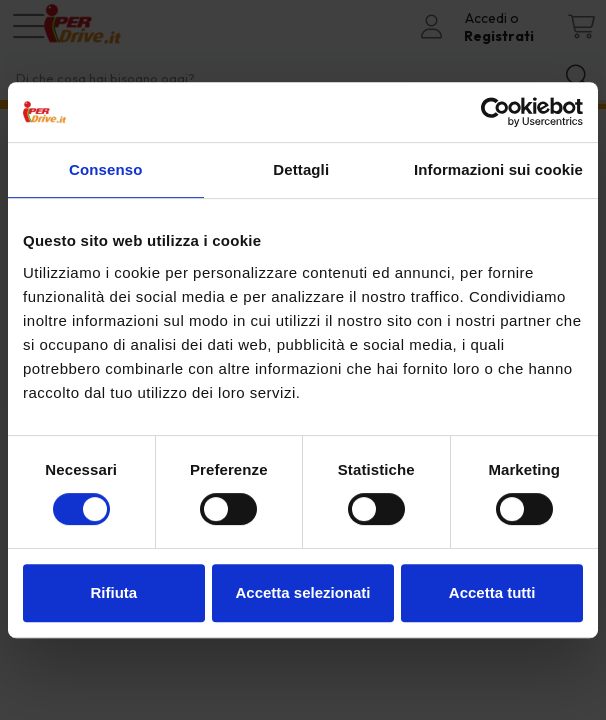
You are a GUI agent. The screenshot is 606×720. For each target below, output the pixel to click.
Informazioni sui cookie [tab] (498, 169)
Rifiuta (113, 592)
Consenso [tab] (105, 169)
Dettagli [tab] (301, 169)
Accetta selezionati (302, 592)
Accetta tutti (492, 592)
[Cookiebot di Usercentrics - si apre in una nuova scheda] (495, 112)
